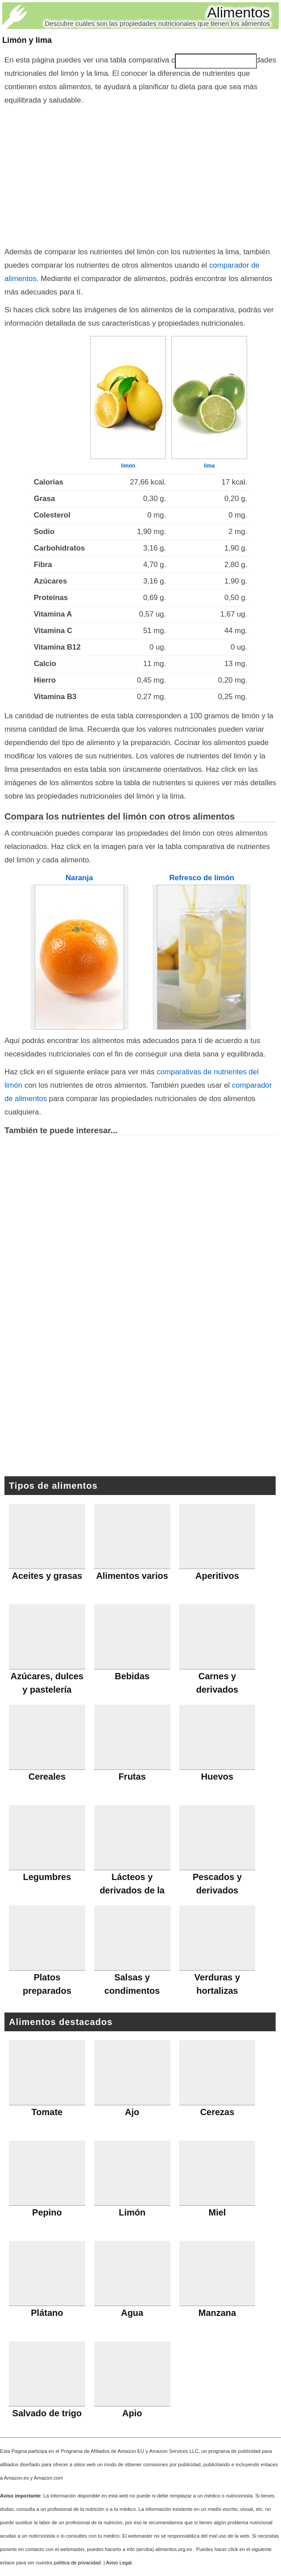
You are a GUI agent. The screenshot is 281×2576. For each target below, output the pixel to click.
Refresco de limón (201, 878)
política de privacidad (77, 2562)
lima (209, 466)
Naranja (79, 878)
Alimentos (238, 12)
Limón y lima (27, 40)
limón (128, 466)
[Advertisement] (140, 174)
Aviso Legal (119, 2562)
